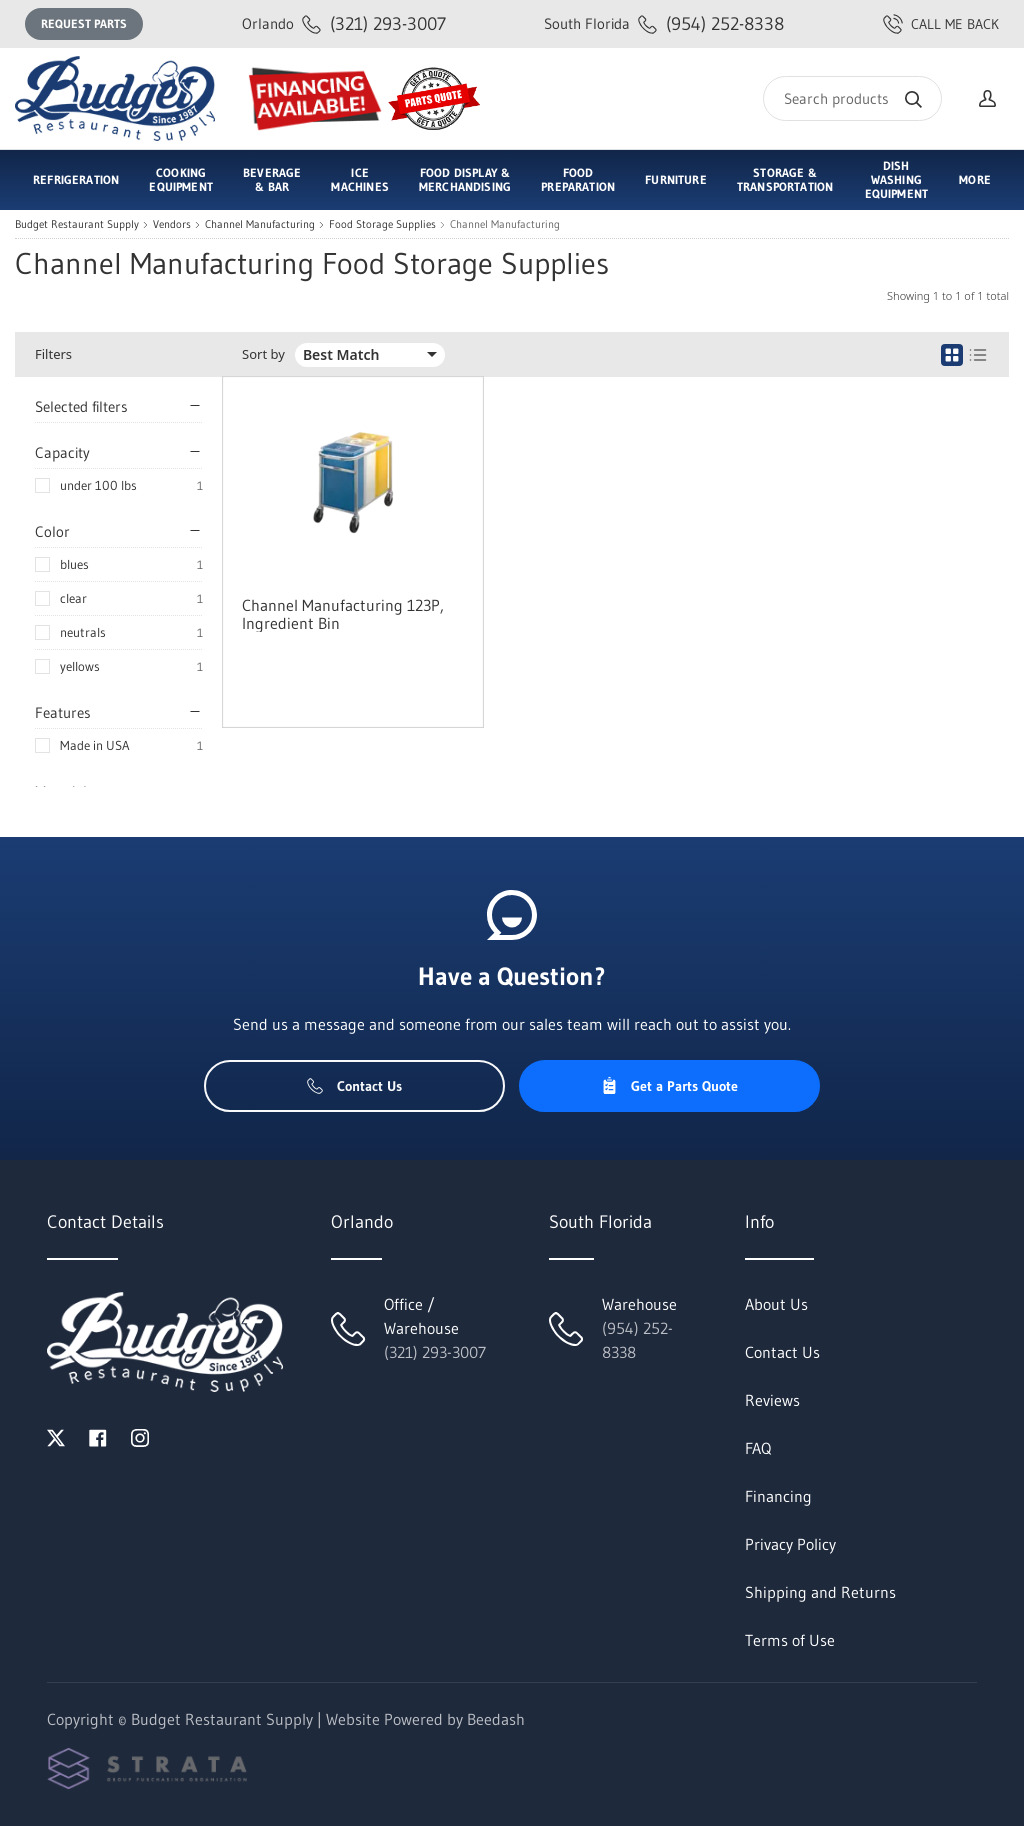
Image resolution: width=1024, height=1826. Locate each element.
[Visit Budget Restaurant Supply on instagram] (140, 1436)
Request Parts (84, 23)
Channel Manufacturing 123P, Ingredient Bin (343, 614)
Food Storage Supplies (382, 224)
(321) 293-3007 (344, 23)
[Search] (852, 98)
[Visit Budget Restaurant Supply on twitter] (56, 1436)
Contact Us (354, 1086)
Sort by (263, 354)
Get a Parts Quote (669, 1086)
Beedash (496, 1719)
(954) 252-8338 (664, 23)
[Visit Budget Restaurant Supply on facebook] (98, 1436)
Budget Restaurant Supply (77, 224)
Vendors (172, 224)
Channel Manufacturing (260, 224)
